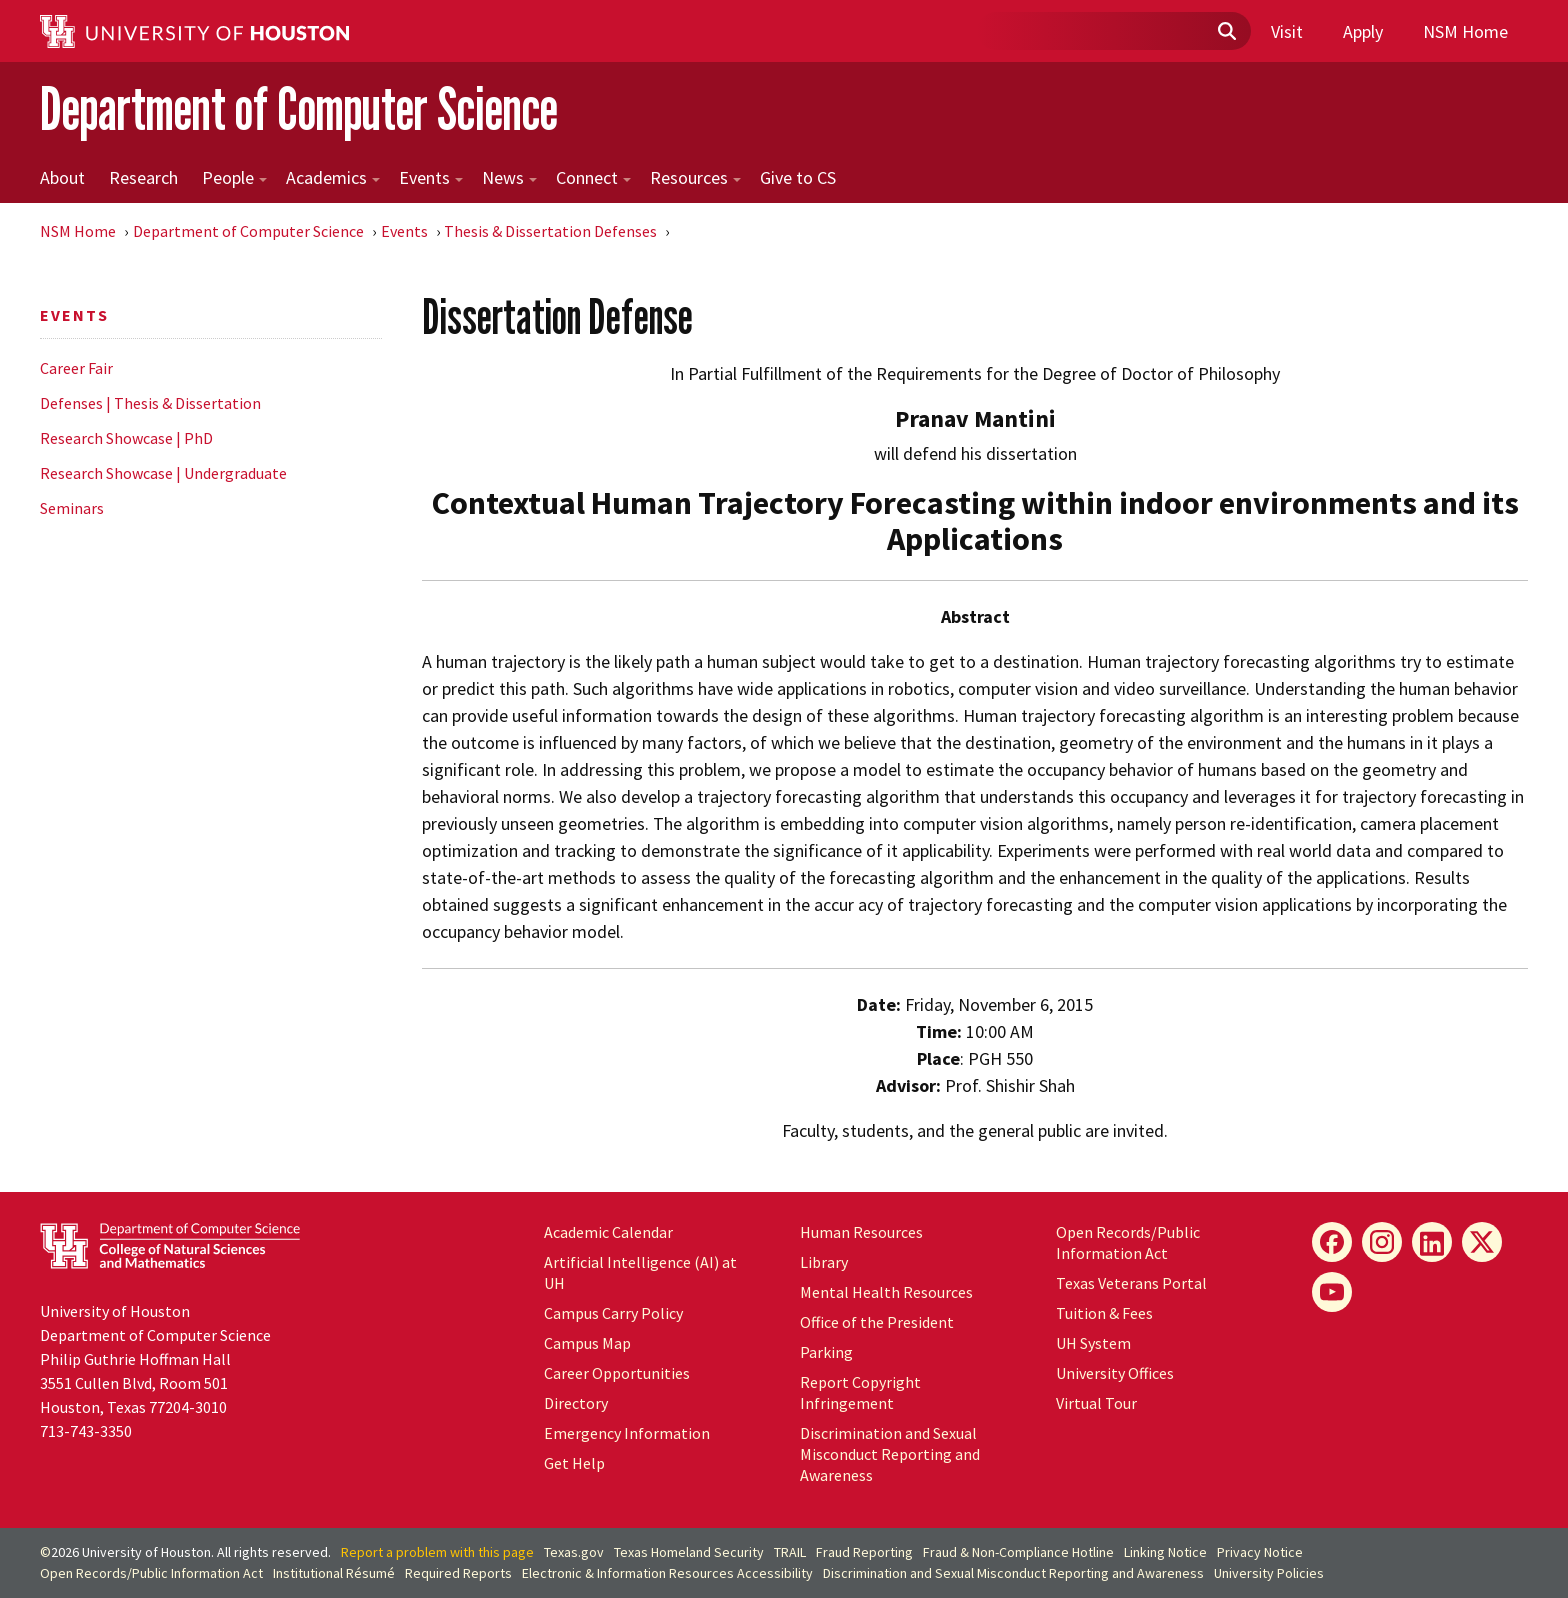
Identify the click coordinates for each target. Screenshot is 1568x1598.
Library (824, 1262)
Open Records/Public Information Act (1128, 1242)
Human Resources (861, 1232)
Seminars (72, 508)
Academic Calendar (608, 1232)
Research (143, 177)
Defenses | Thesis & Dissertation (150, 403)
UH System (1093, 1343)
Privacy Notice (1260, 1552)
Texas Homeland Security (689, 1552)
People (234, 177)
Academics (333, 177)
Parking (826, 1352)
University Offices (1115, 1373)
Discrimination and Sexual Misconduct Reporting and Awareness (890, 1454)
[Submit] (1226, 32)
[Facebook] (1332, 1242)
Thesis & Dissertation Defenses (550, 231)
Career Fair (76, 368)
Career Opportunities (617, 1373)
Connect (593, 177)
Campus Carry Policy (613, 1313)
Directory (576, 1403)
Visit (1287, 31)
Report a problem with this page (437, 1552)
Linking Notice (1165, 1552)
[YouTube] (1332, 1292)
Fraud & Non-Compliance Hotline (1018, 1552)
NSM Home (1465, 31)
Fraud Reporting (864, 1552)
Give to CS (798, 177)
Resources (695, 177)
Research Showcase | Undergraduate (163, 473)
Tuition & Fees (1104, 1313)
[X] (1482, 1242)
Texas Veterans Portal (1131, 1283)
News (509, 177)
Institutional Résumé (334, 1573)
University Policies (1269, 1573)
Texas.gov (574, 1552)
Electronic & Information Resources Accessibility (667, 1573)
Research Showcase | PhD (126, 438)
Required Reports (458, 1573)
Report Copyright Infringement (860, 1392)
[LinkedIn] (1432, 1242)
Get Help (574, 1463)
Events (431, 177)
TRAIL (790, 1552)
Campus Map (587, 1343)
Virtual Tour (1096, 1403)
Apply (1363, 31)
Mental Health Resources (886, 1292)
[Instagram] (1382, 1242)
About (62, 177)
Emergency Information (627, 1433)
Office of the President (877, 1322)
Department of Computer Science (299, 108)
